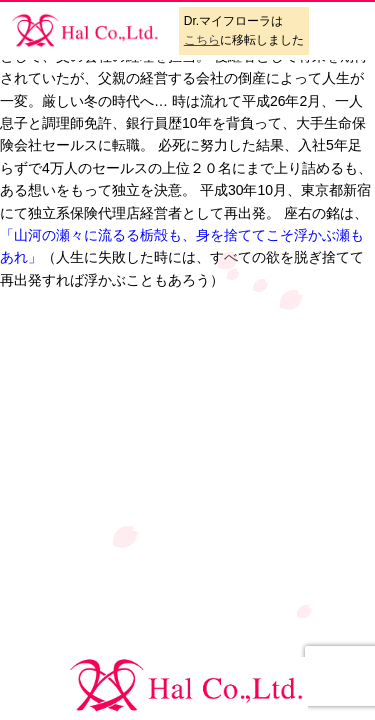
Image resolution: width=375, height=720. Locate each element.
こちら (202, 40)
